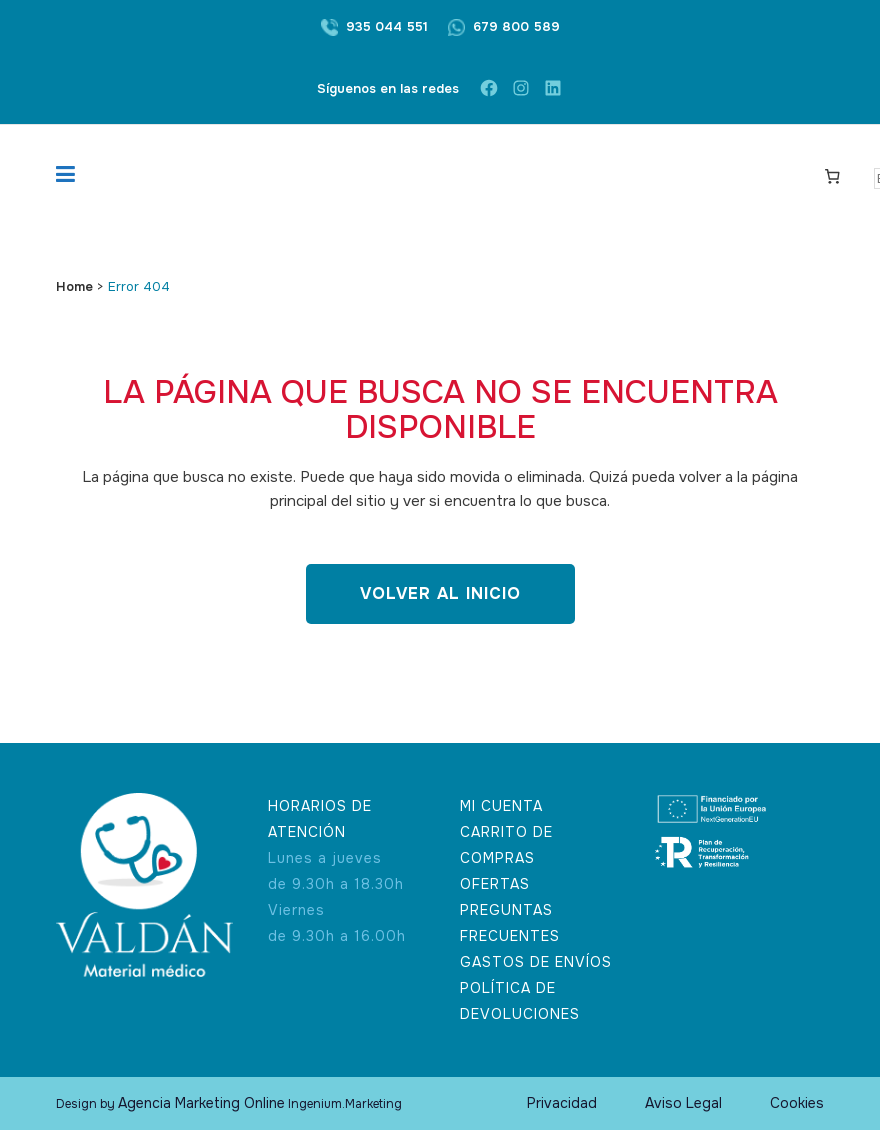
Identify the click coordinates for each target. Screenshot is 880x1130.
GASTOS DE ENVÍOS (536, 962)
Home (74, 286)
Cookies (797, 1103)
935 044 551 (387, 26)
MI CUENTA (501, 806)
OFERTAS (495, 884)
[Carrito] (833, 175)
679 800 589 (516, 26)
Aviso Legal (683, 1103)
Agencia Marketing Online (201, 1103)
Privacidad (562, 1103)
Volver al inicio (440, 593)
